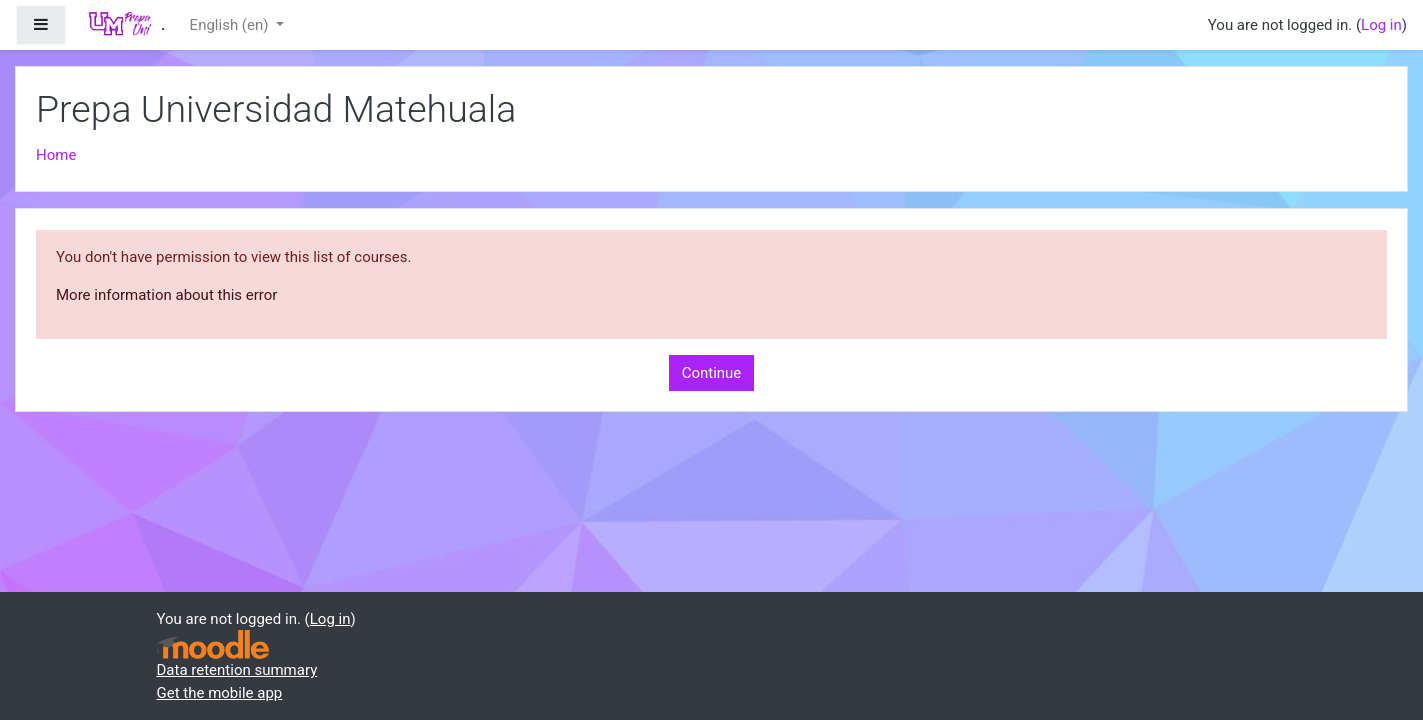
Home (56, 155)
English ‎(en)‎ (231, 25)
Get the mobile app (220, 693)
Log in (1381, 25)
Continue (712, 373)
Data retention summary (237, 670)
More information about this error (166, 295)
